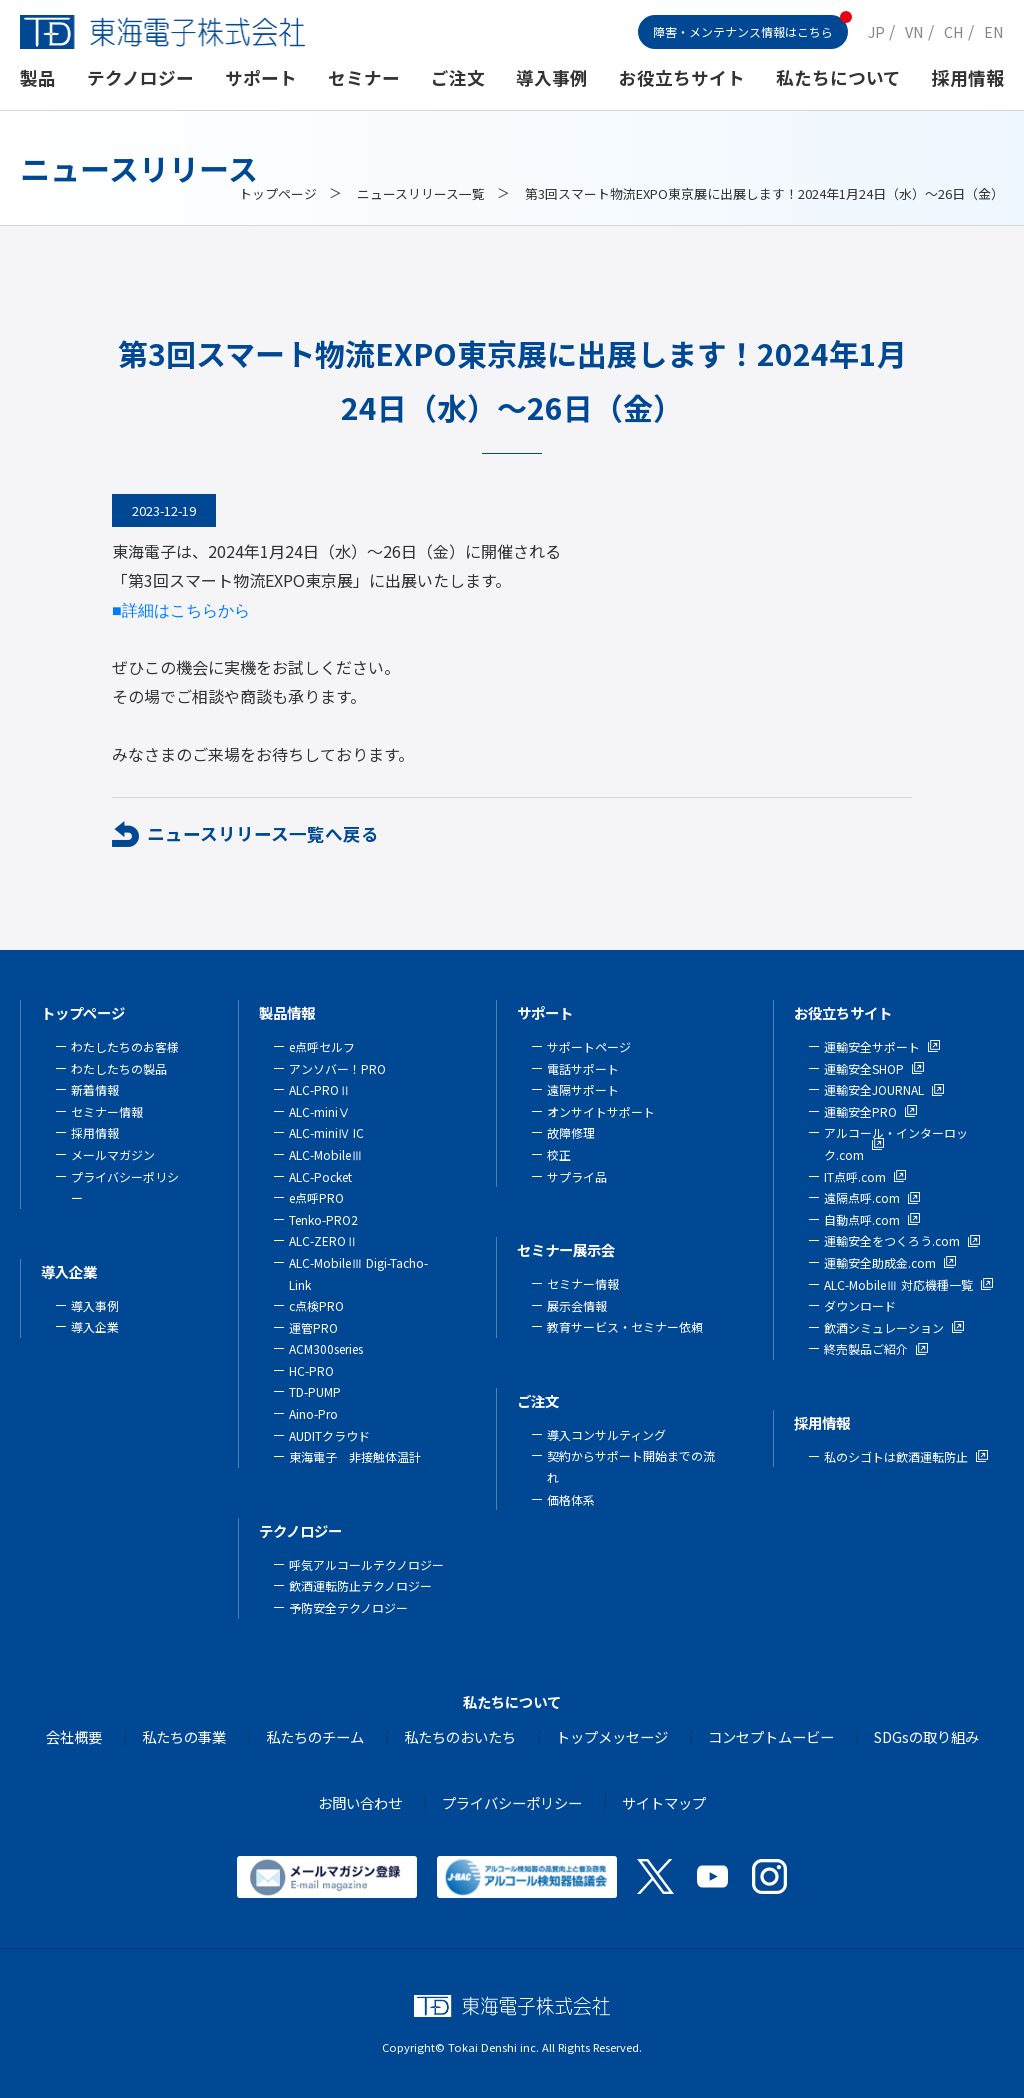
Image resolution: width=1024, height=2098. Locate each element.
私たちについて (838, 77)
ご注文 (458, 77)
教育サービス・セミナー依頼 (625, 1326)
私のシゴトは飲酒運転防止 (896, 1456)
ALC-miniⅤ (319, 1111)
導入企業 (69, 1271)
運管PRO (313, 1327)
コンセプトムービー (771, 1736)
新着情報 (95, 1089)
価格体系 (571, 1499)
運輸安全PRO (860, 1111)
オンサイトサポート (601, 1111)
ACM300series (326, 1348)
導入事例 (552, 77)
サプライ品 (577, 1176)
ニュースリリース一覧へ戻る (263, 833)
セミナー (364, 77)
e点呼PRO (316, 1197)
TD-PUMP (315, 1391)
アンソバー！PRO (337, 1068)
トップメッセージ (612, 1736)
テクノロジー (140, 77)
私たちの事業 (184, 1736)
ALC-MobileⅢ (326, 1154)
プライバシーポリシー (512, 1802)
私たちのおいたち (460, 1736)
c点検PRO (316, 1305)
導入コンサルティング (606, 1434)
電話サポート (583, 1068)
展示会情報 (577, 1305)
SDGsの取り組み (926, 1736)
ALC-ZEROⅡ (323, 1240)
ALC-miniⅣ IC (326, 1132)
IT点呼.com (855, 1176)
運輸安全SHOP (864, 1068)
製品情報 (287, 1012)
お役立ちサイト (682, 77)
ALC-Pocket (320, 1176)
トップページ (278, 193)
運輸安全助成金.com (880, 1262)
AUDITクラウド (329, 1435)
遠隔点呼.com (862, 1197)
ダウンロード (860, 1305)
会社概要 (74, 1736)
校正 (559, 1154)
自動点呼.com (862, 1219)
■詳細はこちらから (181, 610)
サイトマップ (664, 1802)
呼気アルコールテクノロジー (366, 1564)
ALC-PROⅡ (320, 1089)
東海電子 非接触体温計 (355, 1456)
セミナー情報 (107, 1111)
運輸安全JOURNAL (874, 1089)
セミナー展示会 (566, 1249)
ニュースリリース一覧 (421, 193)
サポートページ (589, 1046)
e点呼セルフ (322, 1046)
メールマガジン (113, 1154)
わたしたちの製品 (119, 1068)
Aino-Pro (313, 1413)
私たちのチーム (315, 1736)
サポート (261, 77)
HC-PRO (311, 1370)
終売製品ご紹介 (866, 1348)
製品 (38, 77)
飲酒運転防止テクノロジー (360, 1585)
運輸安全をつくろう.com (892, 1240)
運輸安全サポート (872, 1046)
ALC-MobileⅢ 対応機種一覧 (898, 1284)
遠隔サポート (583, 1089)
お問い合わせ (360, 1802)
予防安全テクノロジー (348, 1607)
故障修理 (571, 1132)
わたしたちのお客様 (125, 1046)
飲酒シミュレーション (884, 1327)
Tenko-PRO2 (323, 1219)
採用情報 (968, 77)
